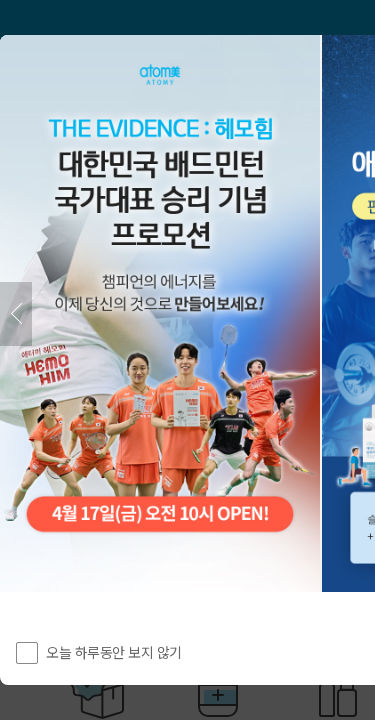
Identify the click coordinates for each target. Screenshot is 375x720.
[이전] (16, 314)
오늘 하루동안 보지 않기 (114, 652)
